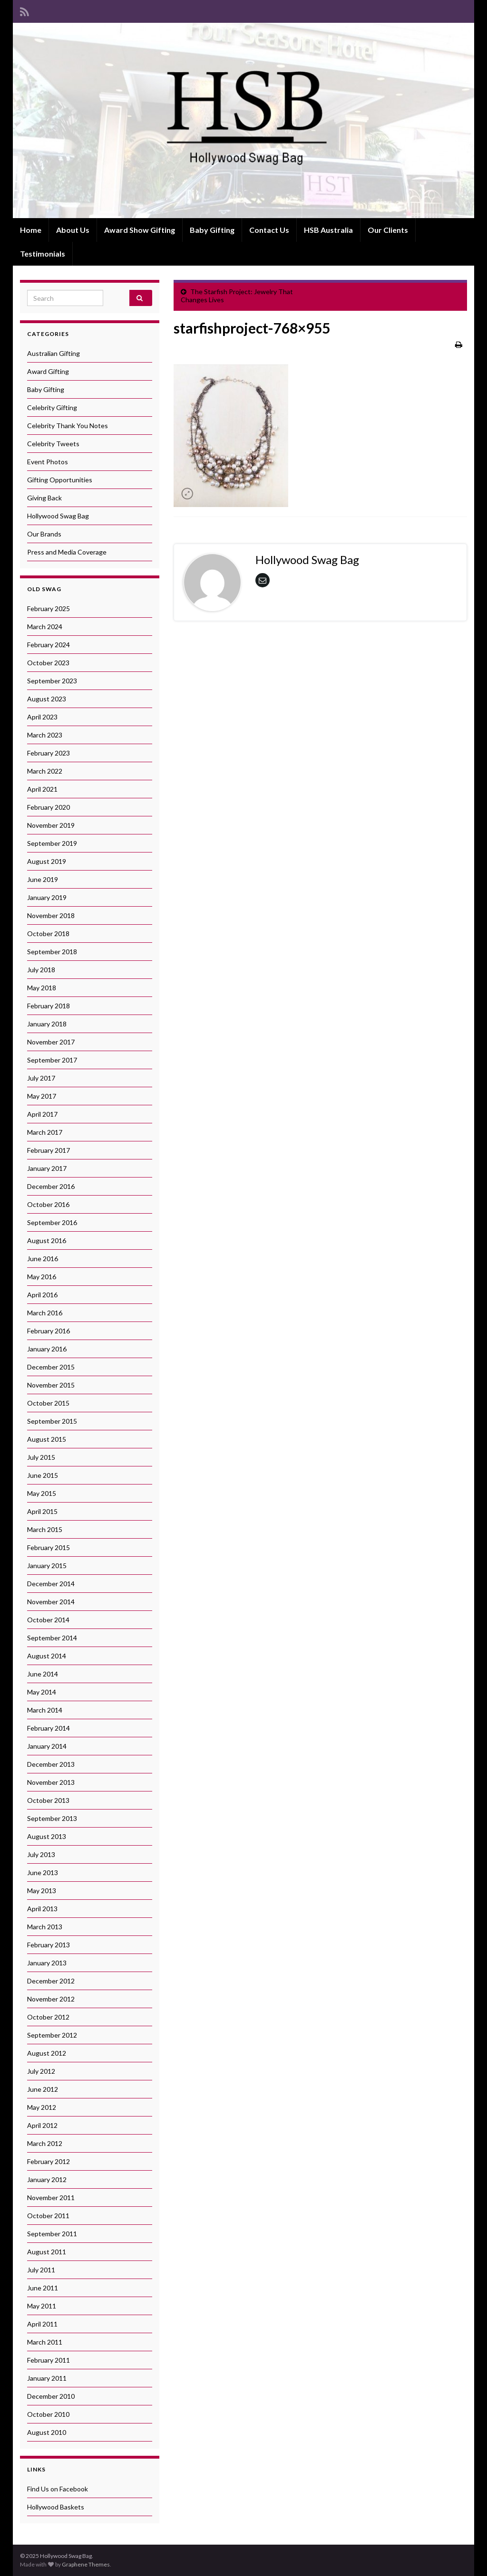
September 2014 (52, 1638)
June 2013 (42, 1872)
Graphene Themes (86, 2564)
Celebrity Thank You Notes (67, 425)
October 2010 (48, 2414)
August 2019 (46, 861)
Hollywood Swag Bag (58, 516)
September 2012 (52, 2035)
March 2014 (44, 1710)
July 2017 (41, 1078)
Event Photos (47, 462)
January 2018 (47, 1024)
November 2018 (51, 915)
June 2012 (42, 2089)
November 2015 (51, 1385)
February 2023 (48, 753)
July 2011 (41, 2270)
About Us (72, 229)
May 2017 (41, 1096)
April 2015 (42, 1511)
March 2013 (44, 1927)
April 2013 (42, 1909)
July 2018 (41, 970)
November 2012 (51, 1999)
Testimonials (42, 253)
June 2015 (42, 1475)
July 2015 (41, 1457)
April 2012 (42, 2125)
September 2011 (52, 2234)
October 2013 (48, 1800)
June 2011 (42, 2288)
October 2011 (48, 2216)
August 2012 (46, 2053)
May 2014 (41, 1692)
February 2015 (48, 1547)
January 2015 (47, 1565)
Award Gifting (48, 371)
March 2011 (44, 2342)
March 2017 (44, 1132)
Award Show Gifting (139, 229)
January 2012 (47, 2179)
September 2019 (52, 843)
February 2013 (48, 1945)
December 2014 (51, 1584)
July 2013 (41, 1854)
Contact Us (269, 229)
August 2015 (46, 1439)
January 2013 (47, 1963)
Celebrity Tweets (53, 444)
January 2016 (47, 1349)
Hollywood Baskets (55, 2507)
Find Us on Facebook (57, 2489)
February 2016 (48, 1331)
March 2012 (44, 2143)
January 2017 (47, 1168)
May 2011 (41, 2306)
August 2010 (46, 2432)
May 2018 (41, 988)
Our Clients (388, 229)
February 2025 (48, 608)
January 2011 (47, 2378)
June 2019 (42, 879)
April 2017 (42, 1114)
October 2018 (48, 933)
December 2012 (51, 1981)
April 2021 (42, 789)
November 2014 (51, 1602)
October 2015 (48, 1403)
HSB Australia (328, 229)
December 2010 (51, 2396)
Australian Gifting (53, 353)
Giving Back (44, 498)
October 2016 (48, 1204)
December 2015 (51, 1367)
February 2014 (48, 1728)
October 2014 (48, 1620)
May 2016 (41, 1277)
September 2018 (52, 952)
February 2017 (48, 1150)
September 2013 (52, 1818)
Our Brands (44, 534)
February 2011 (48, 2360)
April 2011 (42, 2324)
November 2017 (51, 1042)
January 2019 (47, 897)
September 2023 (52, 681)
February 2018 (48, 1006)
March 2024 (44, 626)
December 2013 (51, 1764)
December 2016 (51, 1186)
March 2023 (44, 735)
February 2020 (48, 807)
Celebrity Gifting (52, 407)
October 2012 (48, 2017)
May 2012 (41, 2107)
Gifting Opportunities (59, 480)
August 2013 (46, 1836)
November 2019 (51, 825)
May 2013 (41, 1891)
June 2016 (42, 1258)
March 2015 (44, 1529)
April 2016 (42, 1295)
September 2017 (52, 1060)
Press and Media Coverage (67, 552)
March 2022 (44, 771)
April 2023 (42, 717)
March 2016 (44, 1313)
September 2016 (52, 1222)
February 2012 (48, 2161)
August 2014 (46, 1656)
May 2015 (41, 1493)
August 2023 (46, 699)
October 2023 (48, 663)
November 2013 (51, 1782)
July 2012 (41, 2071)
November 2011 (51, 2197)
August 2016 (46, 1240)
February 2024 (48, 645)
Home (30, 229)
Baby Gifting (212, 229)
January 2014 (47, 1746)
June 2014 (42, 1674)
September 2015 (52, 1421)
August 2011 (46, 2252)
